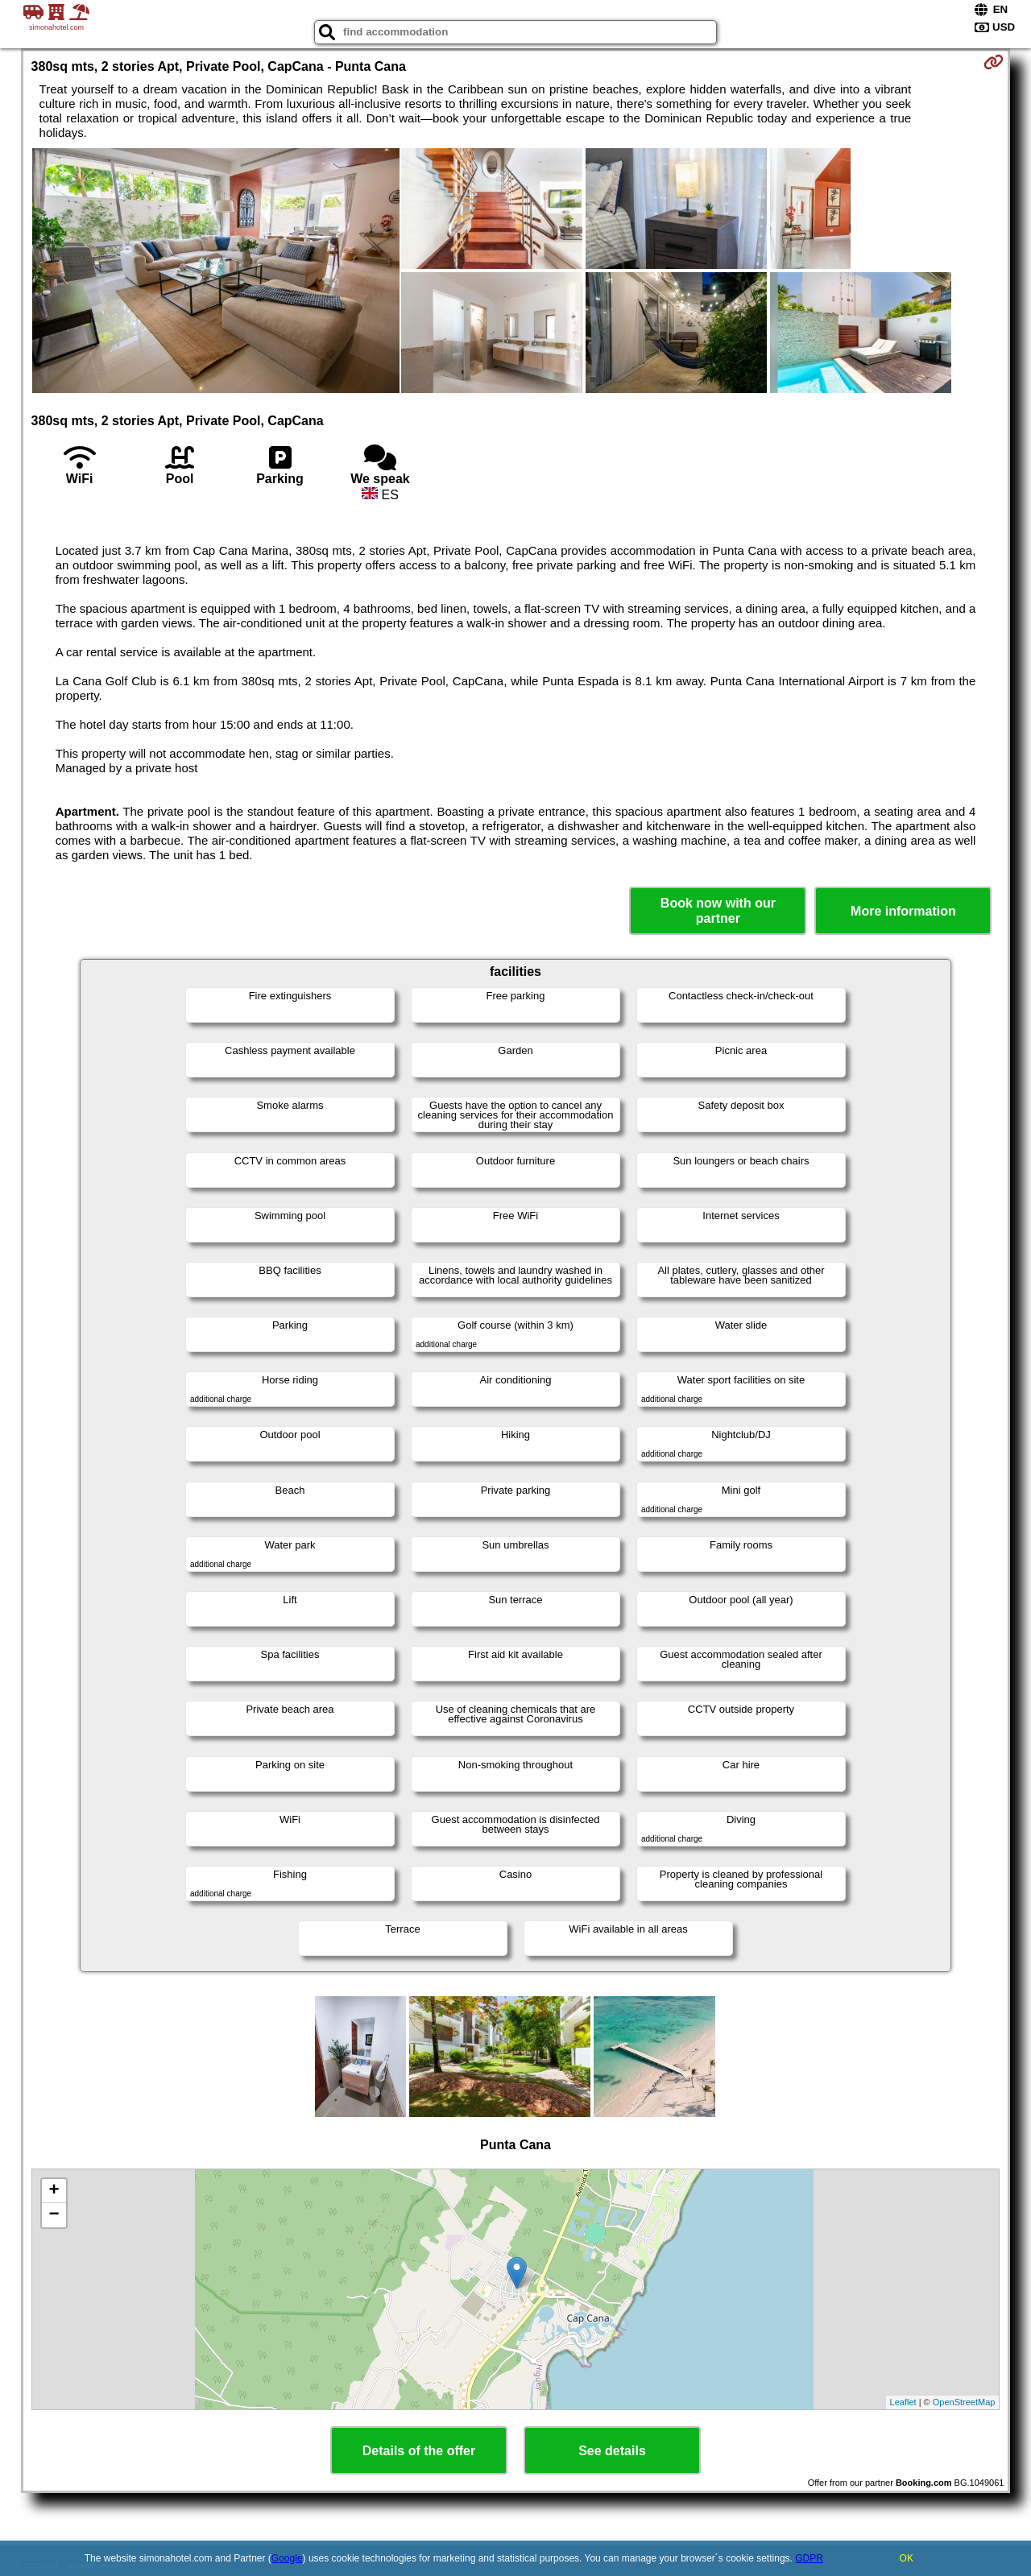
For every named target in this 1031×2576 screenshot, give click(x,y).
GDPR (809, 2558)
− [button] (53, 2215)
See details (612, 2451)
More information (903, 911)
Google (287, 2558)
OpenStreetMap (964, 2402)
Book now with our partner (718, 910)
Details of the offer (418, 2451)
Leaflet (903, 2402)
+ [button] (53, 2191)
